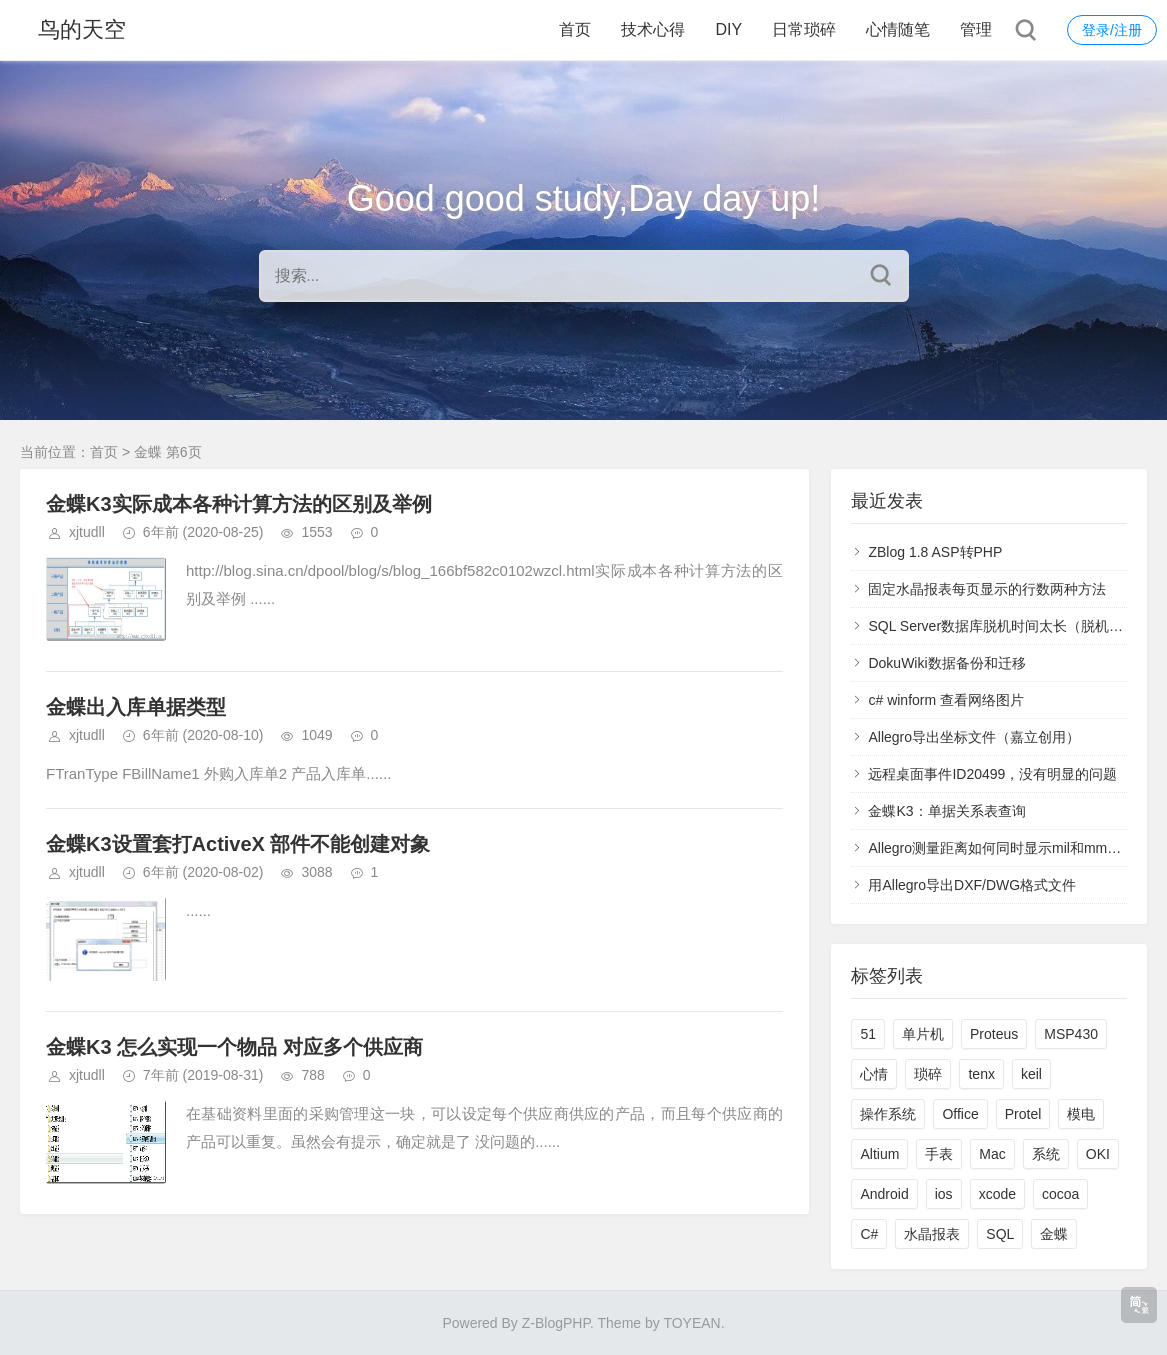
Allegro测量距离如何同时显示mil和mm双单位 (1008, 848)
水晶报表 (932, 1234)
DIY (728, 29)
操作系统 (888, 1114)
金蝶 (1054, 1234)
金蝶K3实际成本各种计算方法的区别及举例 (239, 504)
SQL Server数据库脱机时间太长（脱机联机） (1009, 626)
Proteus (994, 1034)
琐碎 (928, 1074)
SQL (1000, 1234)
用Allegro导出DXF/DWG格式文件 (972, 885)
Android (884, 1194)
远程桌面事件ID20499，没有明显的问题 (992, 774)
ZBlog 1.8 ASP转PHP (935, 552)
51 (868, 1034)
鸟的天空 (82, 29)
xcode (997, 1194)
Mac (992, 1154)
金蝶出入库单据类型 (136, 707)
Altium (879, 1154)
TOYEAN (691, 1323)
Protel (1023, 1114)
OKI (1098, 1154)
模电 (1081, 1114)
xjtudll (87, 532)
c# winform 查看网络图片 (946, 700)
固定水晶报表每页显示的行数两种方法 (987, 589)
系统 (1046, 1154)
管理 (976, 29)
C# (869, 1234)
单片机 (923, 1034)
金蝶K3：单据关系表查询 (946, 811)
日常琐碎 (804, 29)
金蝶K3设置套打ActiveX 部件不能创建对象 (238, 844)
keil (1031, 1074)
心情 (874, 1074)
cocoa (1060, 1194)
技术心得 (653, 29)
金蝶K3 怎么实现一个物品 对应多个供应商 (234, 1047)
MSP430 (1071, 1034)
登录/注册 (1112, 30)
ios (944, 1194)
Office (960, 1114)
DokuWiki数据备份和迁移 (946, 663)
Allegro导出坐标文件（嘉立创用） (974, 737)
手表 (939, 1154)
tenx (981, 1074)
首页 (575, 29)
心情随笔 (898, 29)
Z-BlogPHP (556, 1323)
